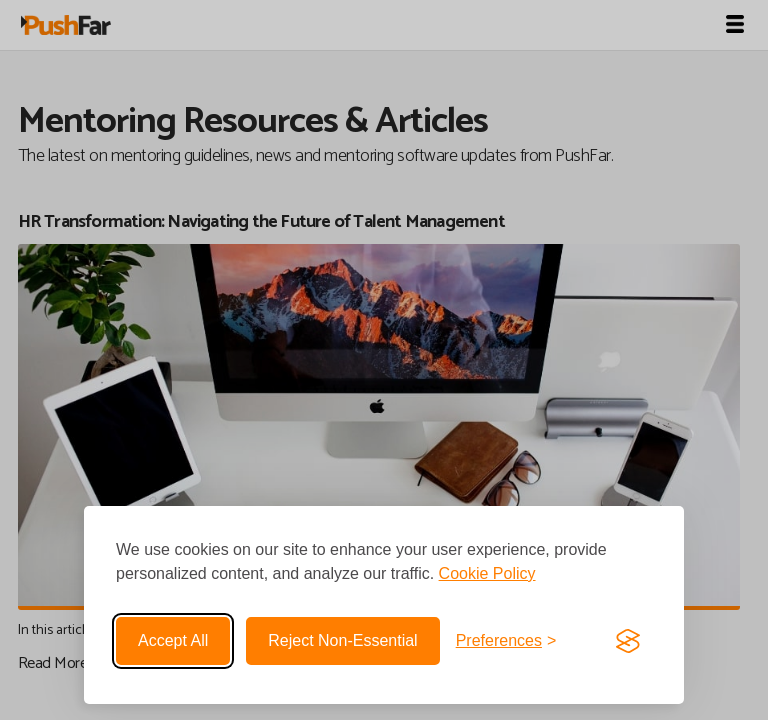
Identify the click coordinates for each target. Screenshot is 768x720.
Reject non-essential (342, 640)
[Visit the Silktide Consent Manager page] (628, 641)
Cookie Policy (487, 573)
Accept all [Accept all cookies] (173, 640)
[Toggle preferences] (506, 641)
